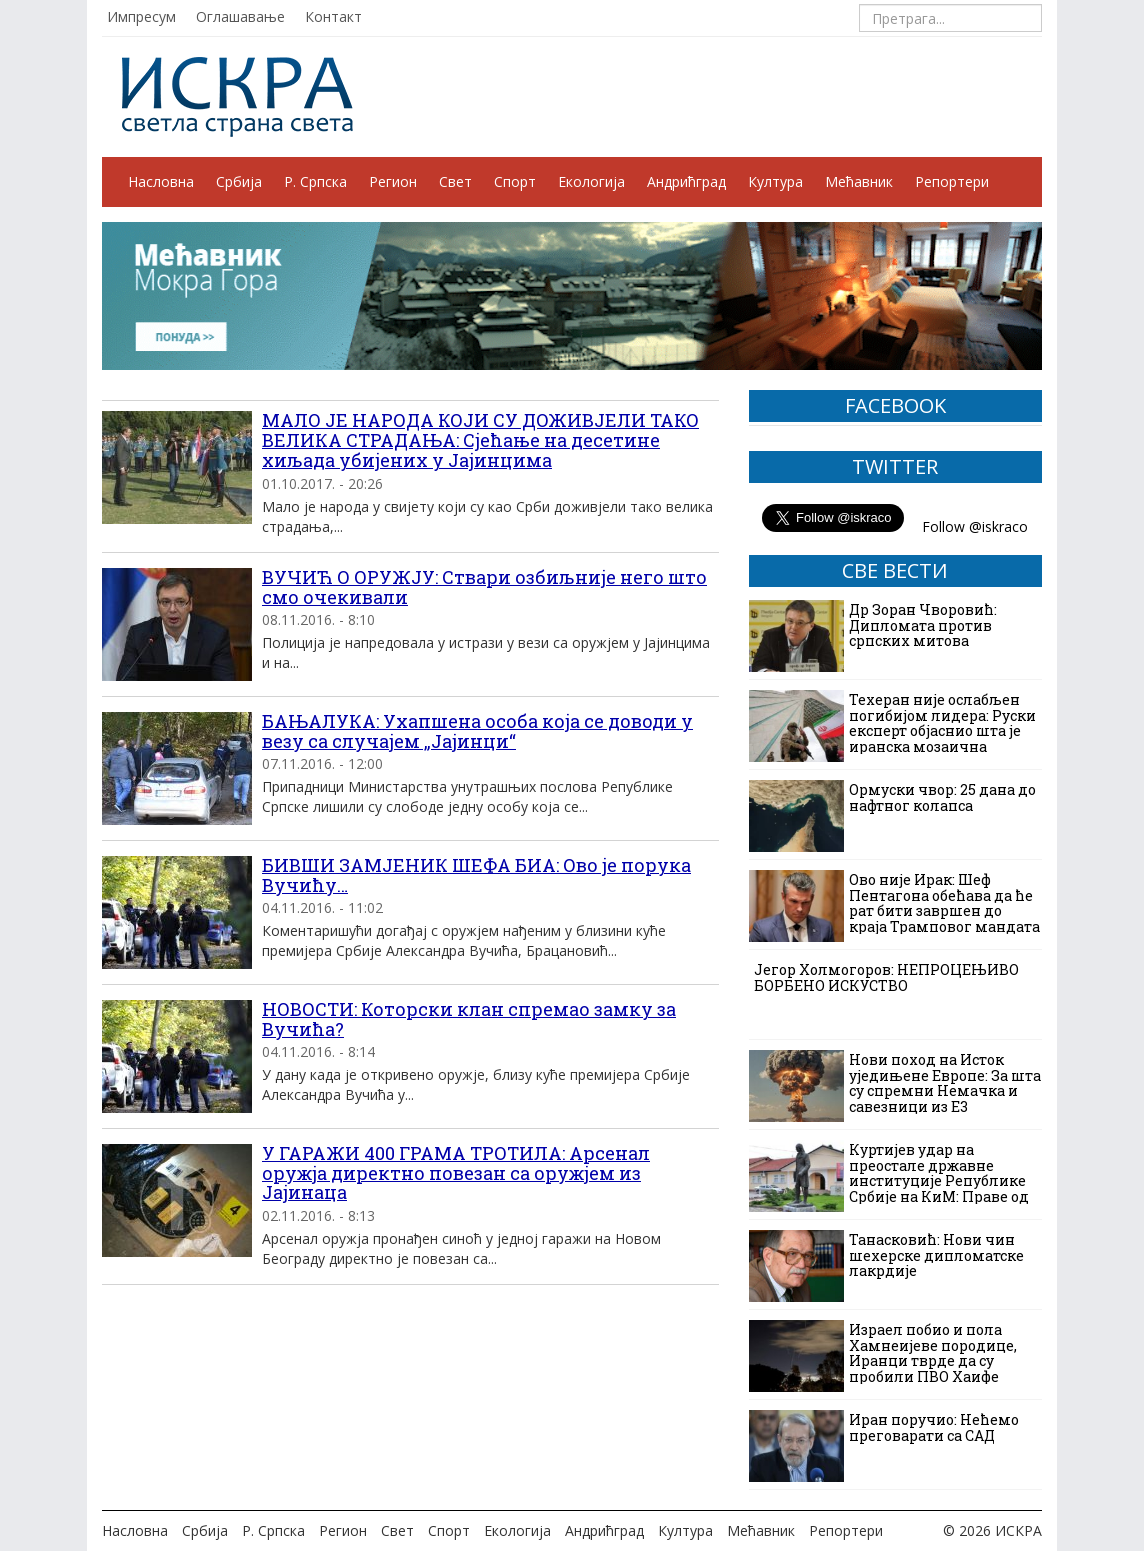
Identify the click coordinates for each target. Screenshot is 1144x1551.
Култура (775, 181)
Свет (455, 181)
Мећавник (859, 181)
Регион (393, 181)
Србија (239, 181)
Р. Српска (315, 181)
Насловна (161, 181)
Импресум (141, 16)
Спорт (515, 181)
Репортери (952, 181)
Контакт (333, 16)
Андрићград (686, 181)
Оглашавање (240, 16)
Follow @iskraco (975, 526)
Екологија (591, 181)
